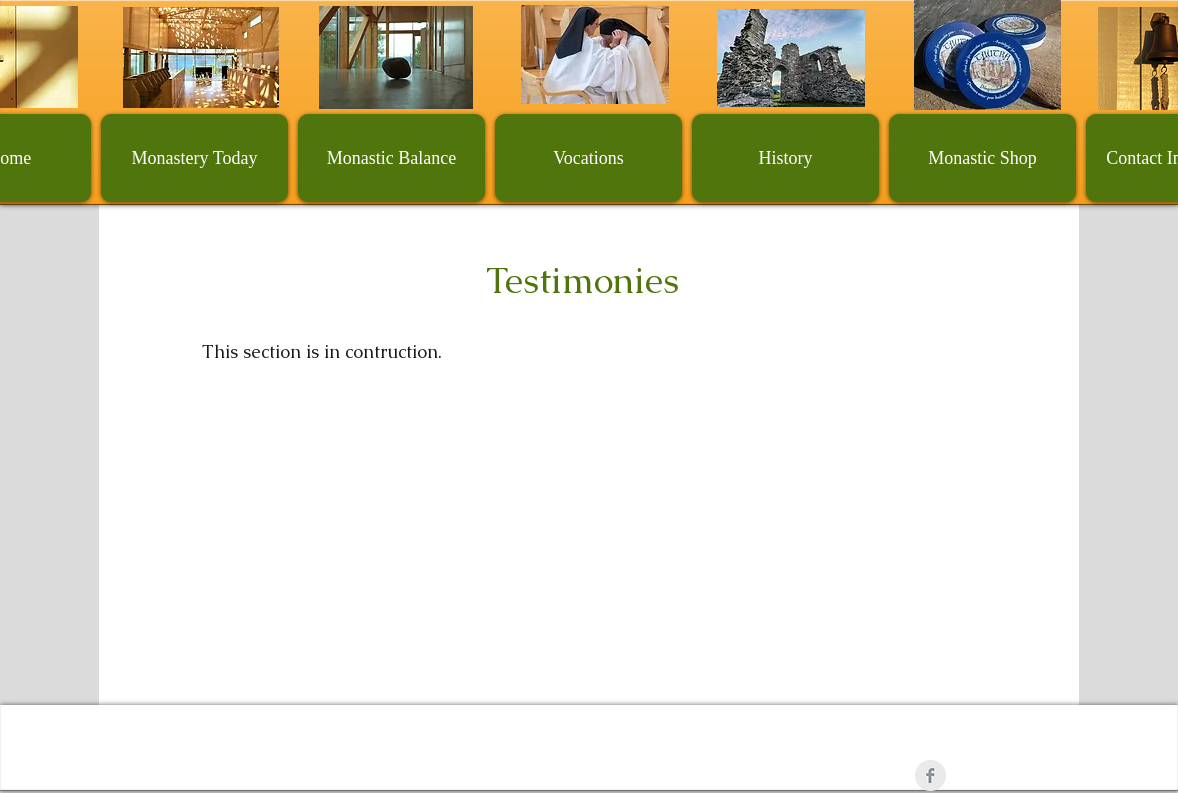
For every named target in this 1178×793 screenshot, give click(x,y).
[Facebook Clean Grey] (930, 775)
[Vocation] (595, 54)
